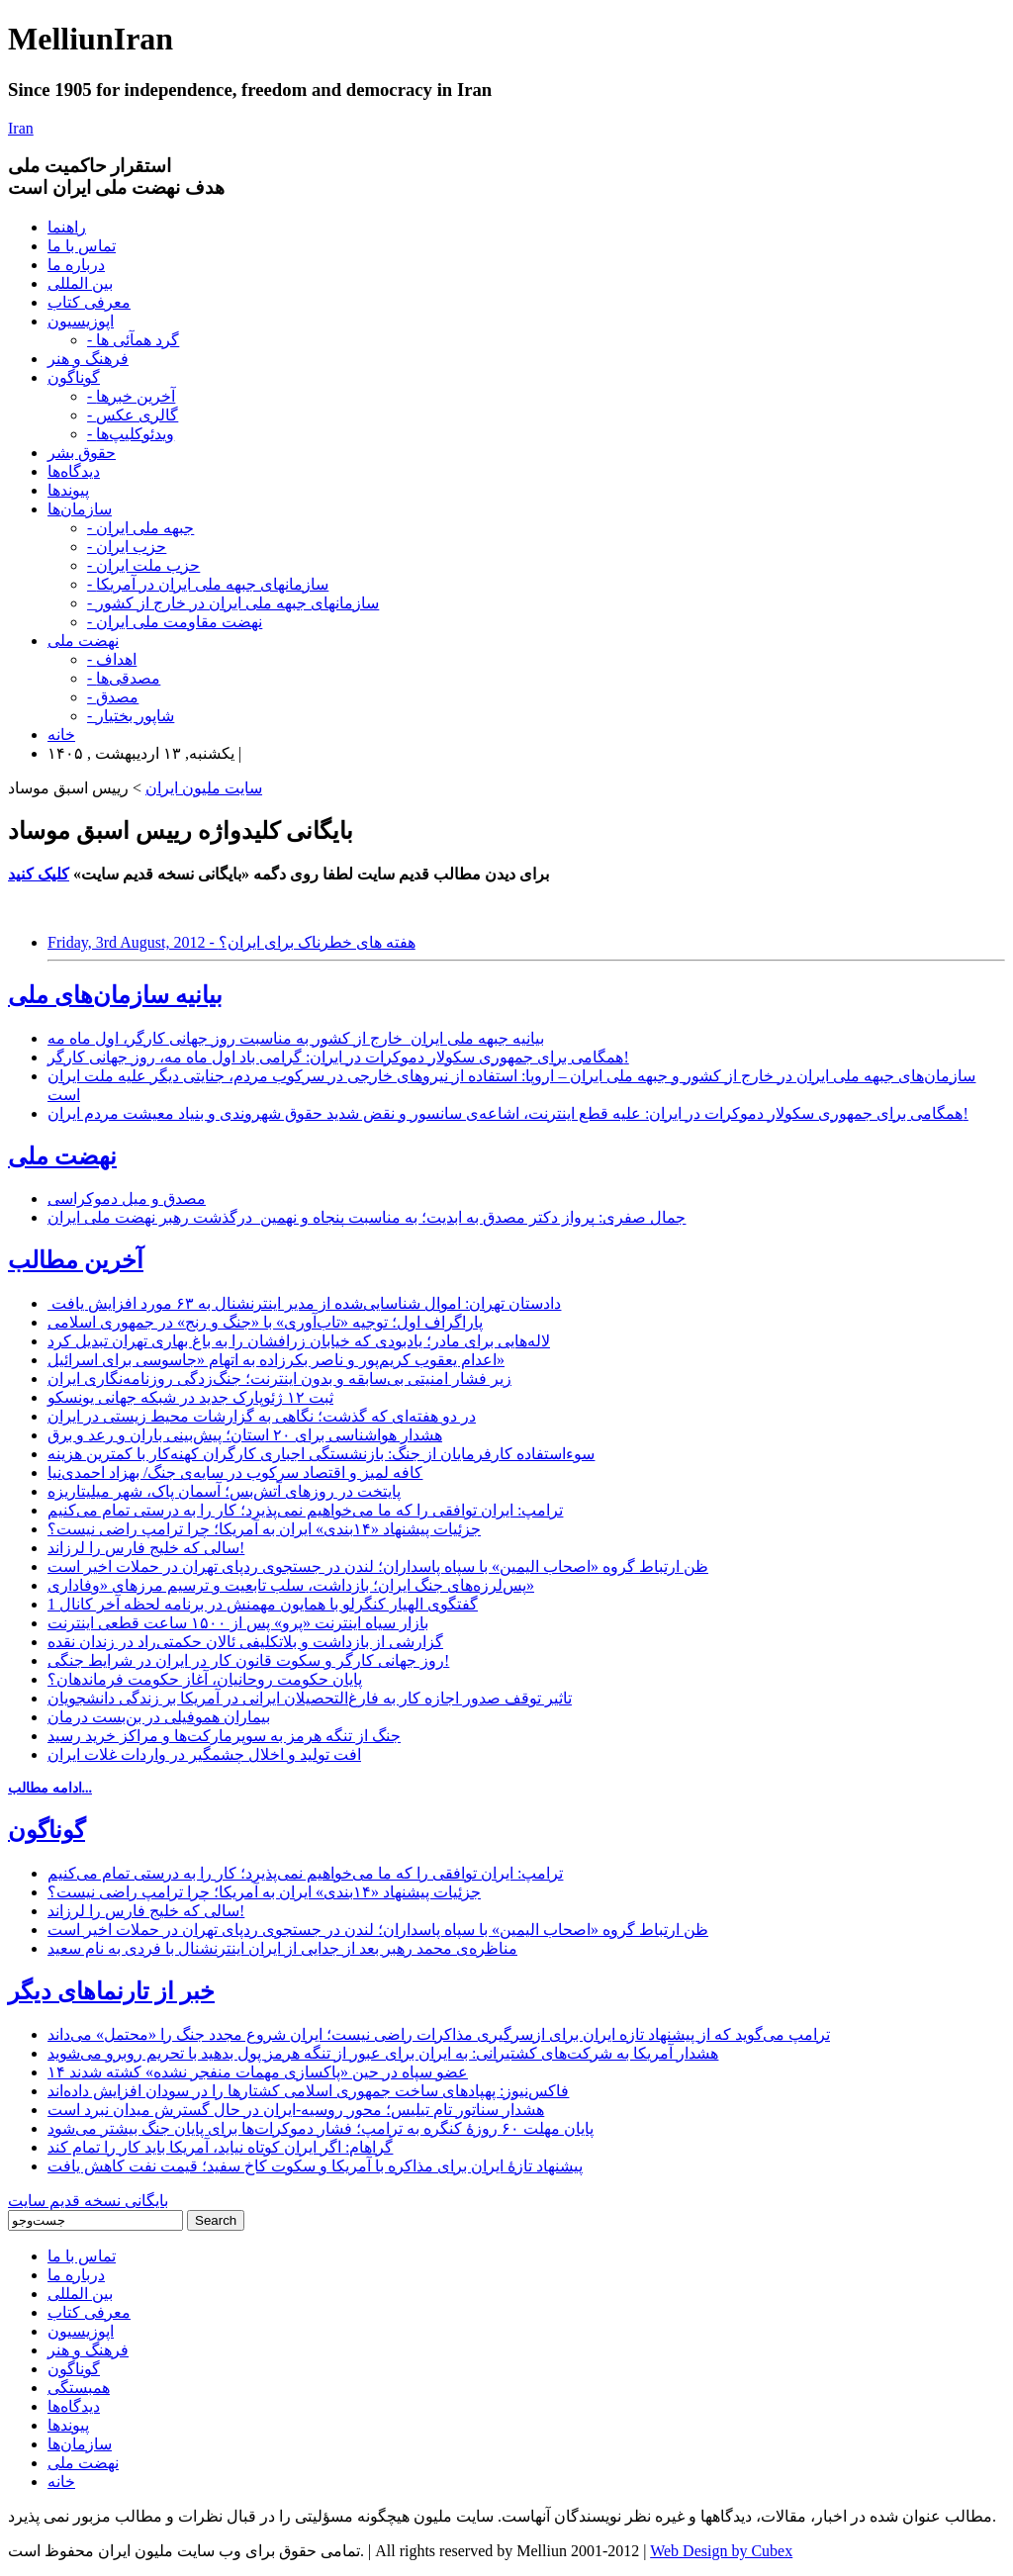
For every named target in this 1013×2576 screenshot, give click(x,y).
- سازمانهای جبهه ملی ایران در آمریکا (207, 584)
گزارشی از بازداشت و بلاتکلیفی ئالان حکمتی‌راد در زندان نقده (245, 1641)
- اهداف (112, 659)
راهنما (66, 227)
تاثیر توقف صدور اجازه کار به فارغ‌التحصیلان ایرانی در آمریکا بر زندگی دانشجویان (309, 1698)
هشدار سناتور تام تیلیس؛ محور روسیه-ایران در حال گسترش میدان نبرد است (295, 2109)
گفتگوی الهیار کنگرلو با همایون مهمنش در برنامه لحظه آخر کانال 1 (262, 1604)
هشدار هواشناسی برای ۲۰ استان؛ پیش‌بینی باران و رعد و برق (244, 1434)
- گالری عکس (132, 415)
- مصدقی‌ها (123, 678)
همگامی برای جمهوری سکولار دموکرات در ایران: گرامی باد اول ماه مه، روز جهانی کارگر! (338, 1057)
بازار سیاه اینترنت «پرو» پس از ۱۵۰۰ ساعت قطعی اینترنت (237, 1622)
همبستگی (78, 2387)
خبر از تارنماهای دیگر (111, 1991)
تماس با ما (81, 245)
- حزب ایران (126, 546)
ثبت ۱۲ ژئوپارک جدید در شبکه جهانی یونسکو (190, 1397)
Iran (21, 128)
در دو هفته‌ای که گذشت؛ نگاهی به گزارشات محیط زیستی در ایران (261, 1416)
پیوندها (68, 490)
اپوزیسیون (80, 321)
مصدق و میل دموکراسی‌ (126, 1198)
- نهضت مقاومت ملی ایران (174, 621)
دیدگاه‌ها (73, 471)
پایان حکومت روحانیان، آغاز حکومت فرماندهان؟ (204, 1679)
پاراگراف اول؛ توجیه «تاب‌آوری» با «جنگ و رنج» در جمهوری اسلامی (265, 1322)
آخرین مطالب (75, 1260)
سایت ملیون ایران (203, 788)
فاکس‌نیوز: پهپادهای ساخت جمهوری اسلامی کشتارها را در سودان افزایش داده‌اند (308, 2090)
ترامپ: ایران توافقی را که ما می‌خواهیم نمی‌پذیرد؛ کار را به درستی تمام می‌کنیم (305, 1510)
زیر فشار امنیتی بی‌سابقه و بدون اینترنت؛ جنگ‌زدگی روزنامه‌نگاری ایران (279, 1378)
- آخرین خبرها (131, 396)
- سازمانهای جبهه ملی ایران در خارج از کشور (233, 603)
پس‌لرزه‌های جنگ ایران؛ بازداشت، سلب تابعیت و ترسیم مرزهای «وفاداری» (290, 1585)
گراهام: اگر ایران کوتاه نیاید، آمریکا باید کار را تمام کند (220, 2147)
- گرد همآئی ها (133, 339)
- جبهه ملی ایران (140, 527)
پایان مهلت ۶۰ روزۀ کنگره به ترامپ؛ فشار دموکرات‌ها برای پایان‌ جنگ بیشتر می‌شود (320, 2128)
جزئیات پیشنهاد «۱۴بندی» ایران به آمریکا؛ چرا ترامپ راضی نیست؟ (264, 1528)
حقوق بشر (81, 452)
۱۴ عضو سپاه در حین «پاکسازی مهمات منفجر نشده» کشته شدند (257, 2072)
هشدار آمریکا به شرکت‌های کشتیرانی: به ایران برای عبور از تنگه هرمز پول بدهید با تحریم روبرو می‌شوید (382, 2053)
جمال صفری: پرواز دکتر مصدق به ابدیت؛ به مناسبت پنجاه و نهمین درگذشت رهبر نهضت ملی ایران (366, 1217)
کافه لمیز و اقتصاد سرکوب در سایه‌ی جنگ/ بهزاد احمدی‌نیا (234, 1472)
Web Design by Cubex (721, 2550)
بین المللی (80, 283)
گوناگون (73, 377)
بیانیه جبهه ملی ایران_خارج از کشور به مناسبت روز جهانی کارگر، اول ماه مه (295, 1038)
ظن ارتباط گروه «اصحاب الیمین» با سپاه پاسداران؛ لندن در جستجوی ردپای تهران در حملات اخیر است (377, 1566)
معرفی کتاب (89, 302)
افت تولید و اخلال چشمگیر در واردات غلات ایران (204, 1754)
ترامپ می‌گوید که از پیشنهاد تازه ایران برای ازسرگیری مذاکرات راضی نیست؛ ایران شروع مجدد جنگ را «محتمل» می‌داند (438, 2034)
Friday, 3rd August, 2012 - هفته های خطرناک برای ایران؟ (231, 942)
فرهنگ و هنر (88, 358)
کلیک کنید (38, 874)
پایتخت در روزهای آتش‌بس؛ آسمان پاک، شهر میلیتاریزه (224, 1491)
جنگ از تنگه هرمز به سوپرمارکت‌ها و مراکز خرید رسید (224, 1735)
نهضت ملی (83, 640)
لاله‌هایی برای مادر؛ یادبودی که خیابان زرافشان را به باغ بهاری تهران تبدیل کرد (298, 1341)
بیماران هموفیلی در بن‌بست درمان (158, 1716)
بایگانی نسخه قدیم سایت (88, 2200)
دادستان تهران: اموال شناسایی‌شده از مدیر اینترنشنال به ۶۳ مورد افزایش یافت (304, 1303)
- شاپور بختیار (130, 715)
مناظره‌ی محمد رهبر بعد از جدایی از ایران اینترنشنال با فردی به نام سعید (282, 1948)
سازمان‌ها (79, 509)
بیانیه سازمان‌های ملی (115, 995)
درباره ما (76, 264)
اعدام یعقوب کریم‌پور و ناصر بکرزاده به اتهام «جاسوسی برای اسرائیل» (276, 1359)
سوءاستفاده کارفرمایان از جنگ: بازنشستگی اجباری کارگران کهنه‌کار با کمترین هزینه (321, 1453)
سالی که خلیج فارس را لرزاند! (145, 1547)
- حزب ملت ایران (143, 565)
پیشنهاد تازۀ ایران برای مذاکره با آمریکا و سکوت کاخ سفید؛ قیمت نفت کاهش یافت (315, 2166)
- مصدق (112, 697)
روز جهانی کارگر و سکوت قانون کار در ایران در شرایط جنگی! (248, 1660)
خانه (61, 734)
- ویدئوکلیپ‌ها (130, 433)
